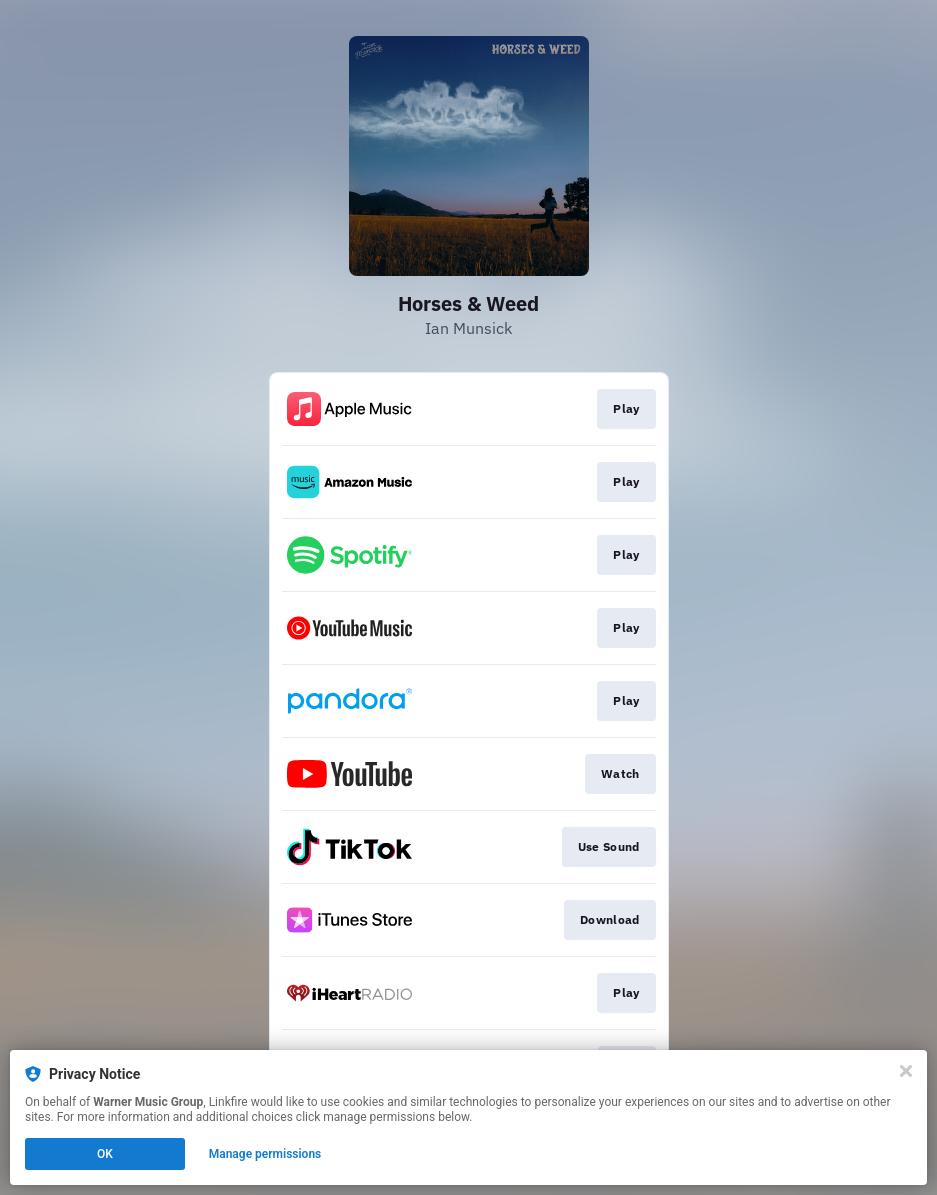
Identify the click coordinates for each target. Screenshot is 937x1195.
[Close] (906, 1071)
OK (105, 1154)
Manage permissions (265, 1154)
